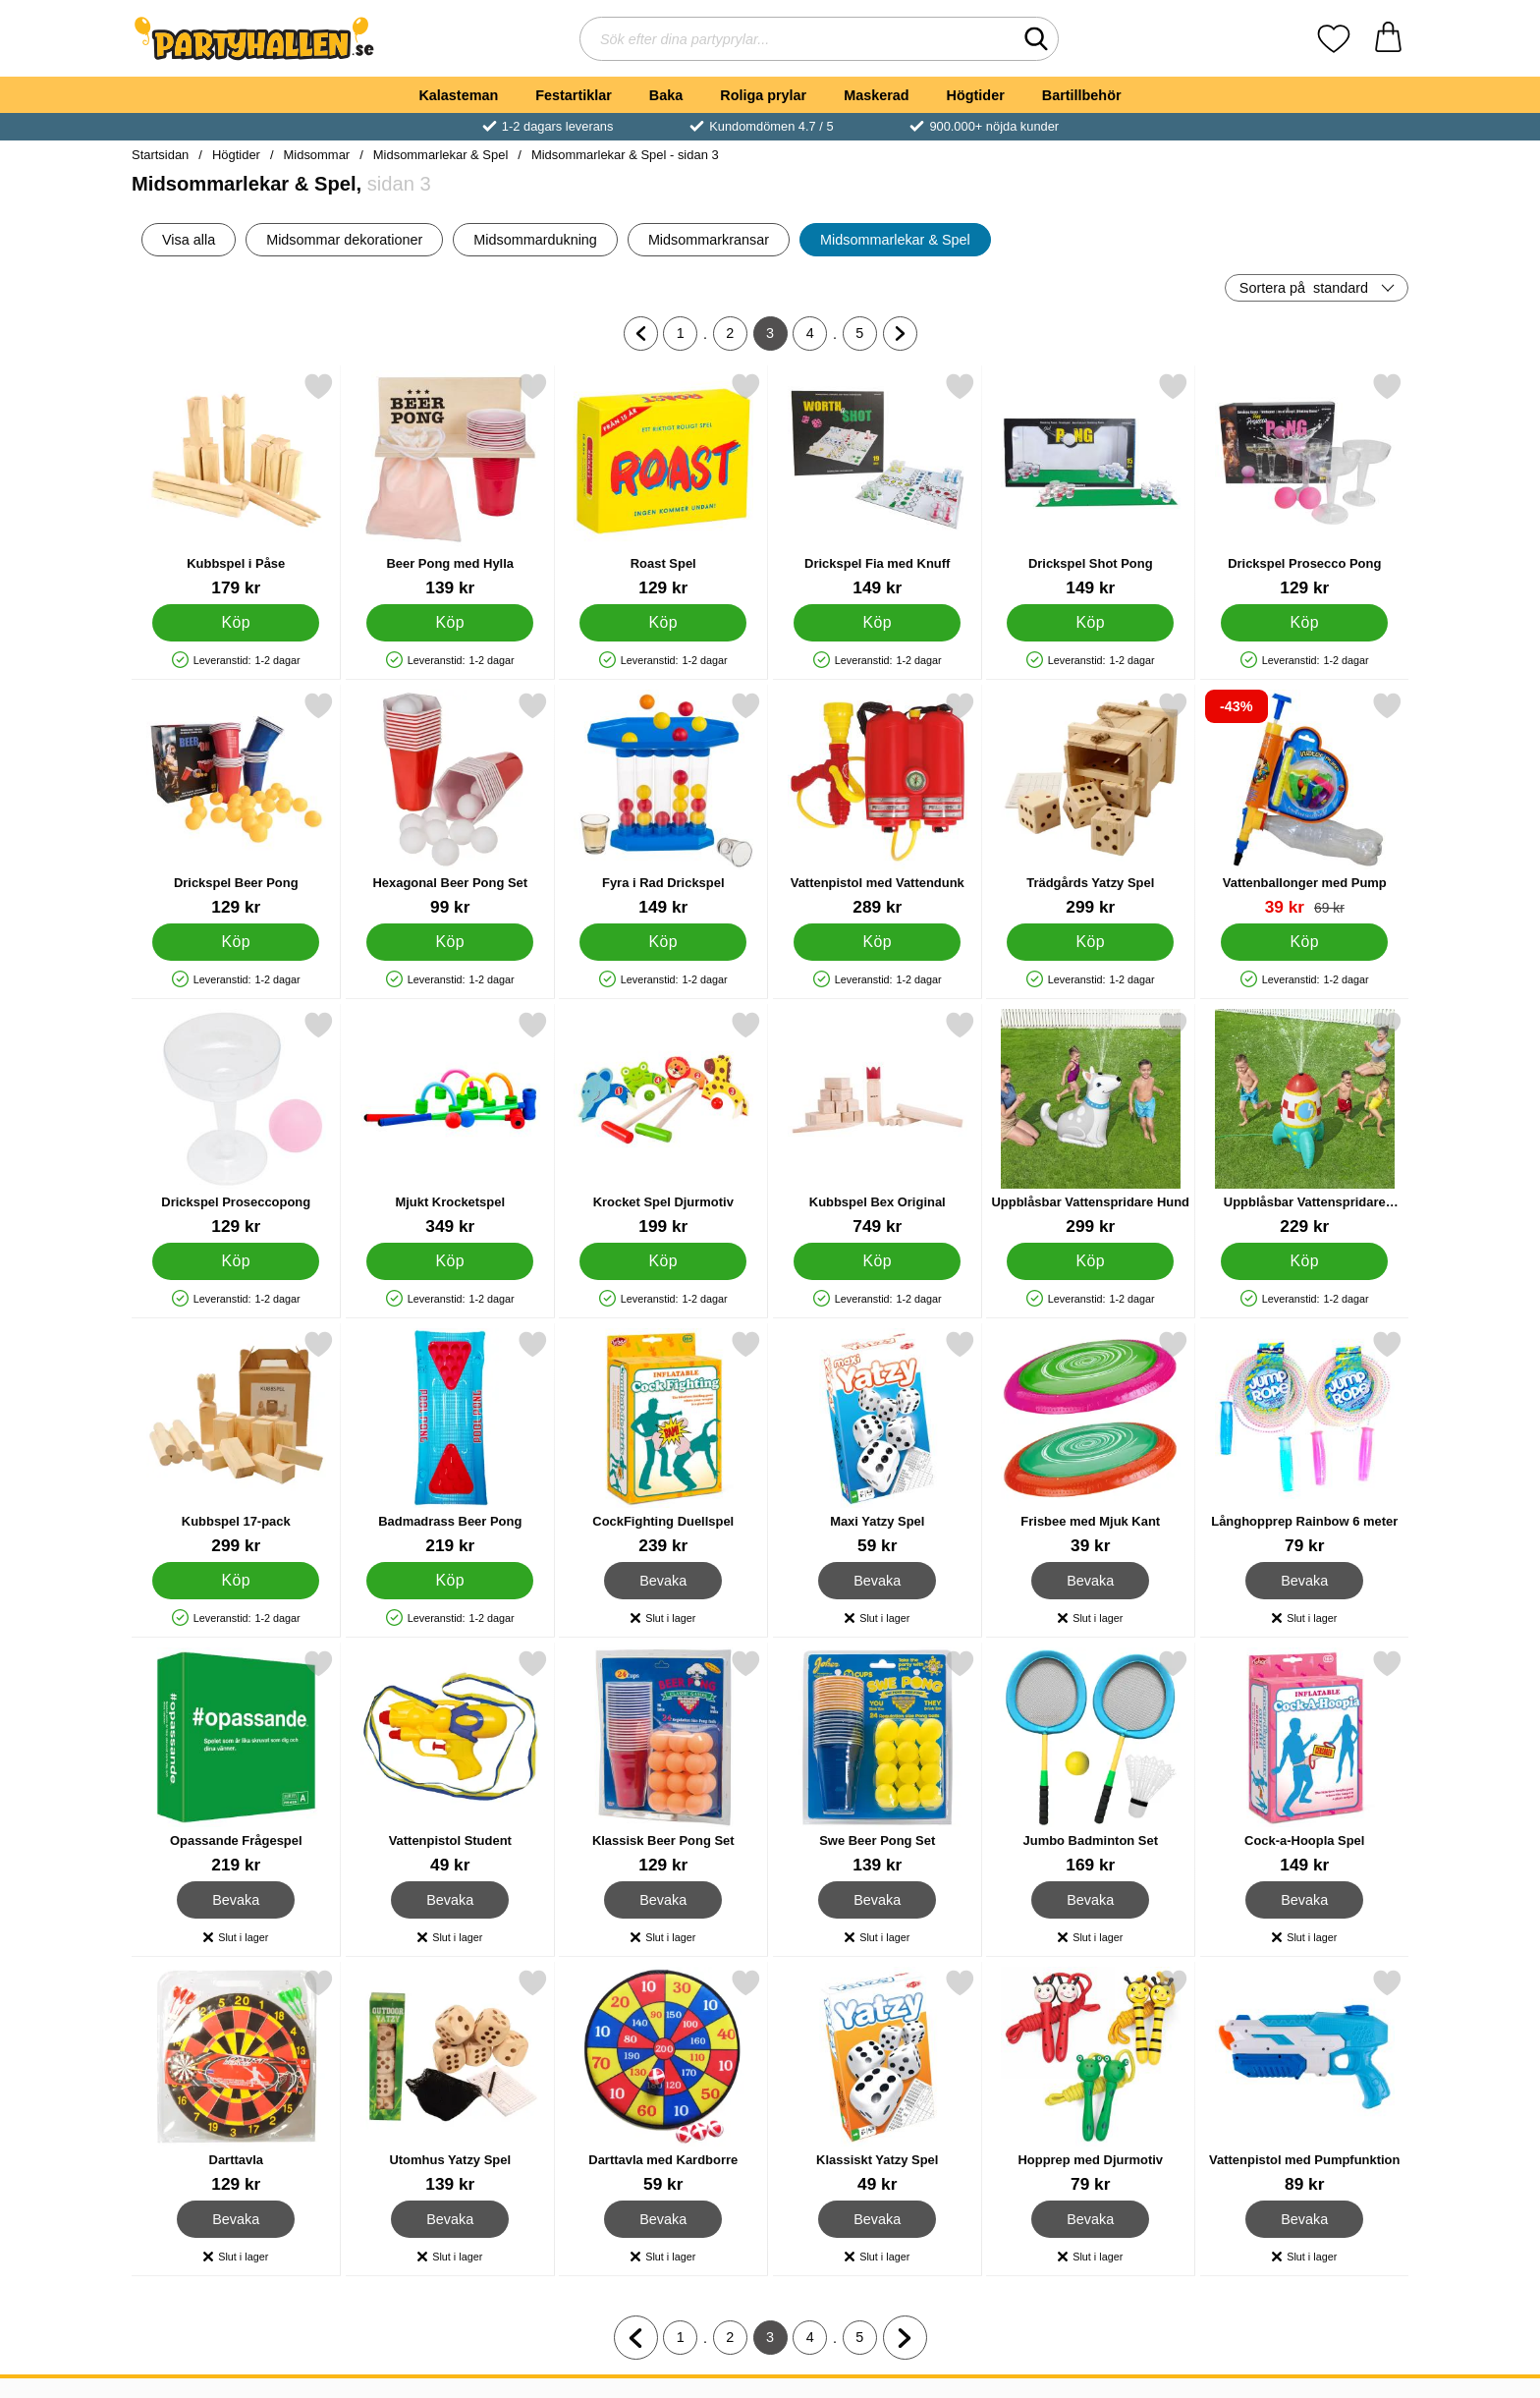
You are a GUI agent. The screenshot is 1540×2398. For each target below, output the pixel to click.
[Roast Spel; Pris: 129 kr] (663, 484)
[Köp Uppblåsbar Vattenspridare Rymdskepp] (1304, 1261)
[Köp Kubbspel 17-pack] (235, 1580)
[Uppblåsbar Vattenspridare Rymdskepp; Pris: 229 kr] (1304, 1123)
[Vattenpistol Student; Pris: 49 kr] (450, 1762)
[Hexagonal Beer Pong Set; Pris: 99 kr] (450, 804)
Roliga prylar (763, 95)
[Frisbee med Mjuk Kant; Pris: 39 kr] (1090, 1442)
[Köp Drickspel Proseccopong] (235, 1261)
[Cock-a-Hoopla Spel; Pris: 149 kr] (1304, 1762)
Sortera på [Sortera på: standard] (1303, 288)
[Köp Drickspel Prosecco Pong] (1304, 622)
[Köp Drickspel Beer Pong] (235, 942)
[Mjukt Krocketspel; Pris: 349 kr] (450, 1123)
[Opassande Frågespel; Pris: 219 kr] (236, 1762)
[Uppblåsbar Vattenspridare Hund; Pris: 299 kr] (1090, 1123)
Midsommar (317, 154)
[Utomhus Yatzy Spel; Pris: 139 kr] (450, 2081)
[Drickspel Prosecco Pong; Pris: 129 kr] (1304, 484)
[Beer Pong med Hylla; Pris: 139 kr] (450, 484)
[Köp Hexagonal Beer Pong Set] (449, 942)
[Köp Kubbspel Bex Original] (877, 1261)
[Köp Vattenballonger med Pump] (1304, 942)
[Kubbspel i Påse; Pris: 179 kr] (236, 484)
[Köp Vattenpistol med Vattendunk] (877, 942)
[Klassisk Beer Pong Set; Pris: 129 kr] (663, 1762)
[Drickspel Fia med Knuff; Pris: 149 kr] (877, 484)
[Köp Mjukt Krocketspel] (449, 1261)
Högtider (976, 95)
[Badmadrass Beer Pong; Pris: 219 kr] (450, 1442)
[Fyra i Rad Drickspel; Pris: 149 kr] (663, 804)
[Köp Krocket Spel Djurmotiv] (662, 1261)
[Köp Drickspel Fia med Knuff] (877, 622)
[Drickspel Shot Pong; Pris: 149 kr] (1090, 484)
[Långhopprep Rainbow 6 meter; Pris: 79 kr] (1304, 1442)
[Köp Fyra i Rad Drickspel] (662, 942)
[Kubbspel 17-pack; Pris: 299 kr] (236, 1442)
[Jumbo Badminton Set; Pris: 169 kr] (1090, 1762)
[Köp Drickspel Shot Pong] (1090, 622)
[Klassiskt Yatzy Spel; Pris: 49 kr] (877, 2081)
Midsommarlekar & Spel (441, 154)
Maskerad (876, 95)
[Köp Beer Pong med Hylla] (449, 622)
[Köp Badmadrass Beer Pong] (449, 1580)
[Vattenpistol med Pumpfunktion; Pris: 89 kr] (1304, 2081)
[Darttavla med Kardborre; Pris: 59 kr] (663, 2081)
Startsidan (160, 154)
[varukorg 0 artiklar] (1388, 39)
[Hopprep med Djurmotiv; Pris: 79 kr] (1090, 2081)
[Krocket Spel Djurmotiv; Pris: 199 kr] (663, 1123)
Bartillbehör (1082, 95)
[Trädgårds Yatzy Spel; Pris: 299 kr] (1090, 804)
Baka (666, 95)
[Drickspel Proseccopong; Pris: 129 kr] (236, 1123)
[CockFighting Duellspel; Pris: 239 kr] (663, 1442)
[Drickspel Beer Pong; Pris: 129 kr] (236, 804)
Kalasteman (458, 95)
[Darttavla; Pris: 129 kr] (236, 2081)
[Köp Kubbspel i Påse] (235, 622)
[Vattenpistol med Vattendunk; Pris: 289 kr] (877, 804)
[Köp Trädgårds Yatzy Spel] (1090, 942)
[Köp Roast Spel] (662, 622)
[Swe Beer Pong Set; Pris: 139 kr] (877, 1762)
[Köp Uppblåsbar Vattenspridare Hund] (1090, 1261)
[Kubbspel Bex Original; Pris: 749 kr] (877, 1123)
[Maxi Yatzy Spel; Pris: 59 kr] (877, 1442)
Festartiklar (573, 95)
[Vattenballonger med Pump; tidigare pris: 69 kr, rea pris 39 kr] (1304, 804)
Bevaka (663, 1580)
